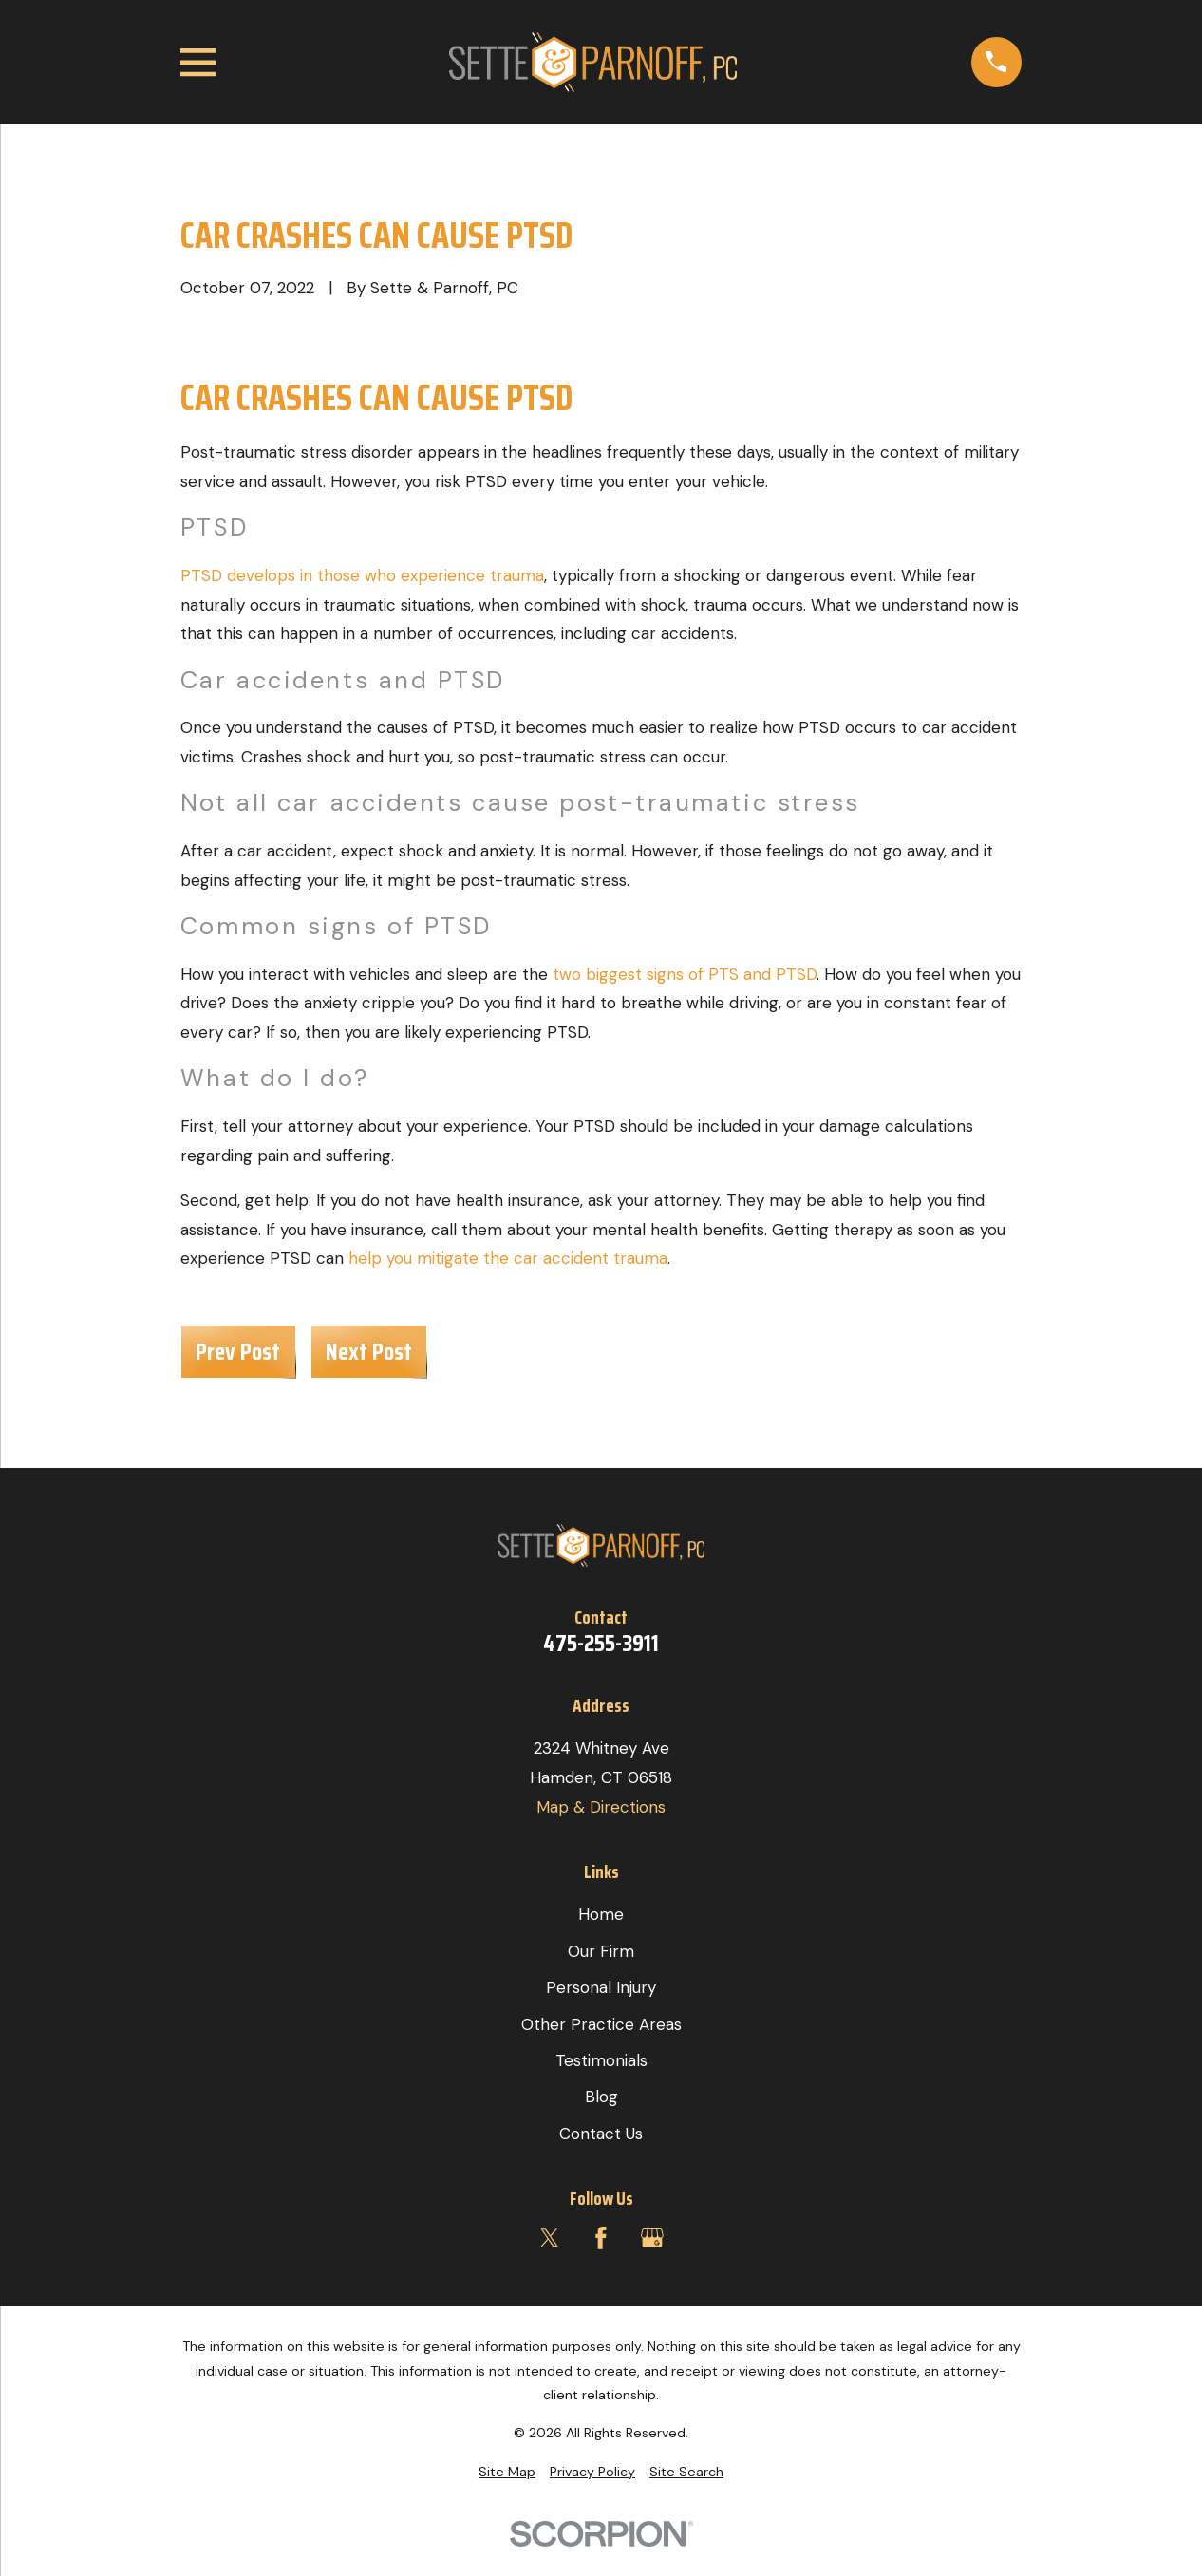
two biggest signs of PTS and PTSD (685, 974)
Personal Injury (601, 1987)
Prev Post (238, 1351)
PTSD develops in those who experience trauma (362, 575)
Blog (601, 2096)
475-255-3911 (601, 1643)
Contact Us (601, 2133)
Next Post (369, 1351)
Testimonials (601, 2060)
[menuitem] (507, 2472)
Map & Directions (601, 1806)
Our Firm (601, 1951)
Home (601, 1914)
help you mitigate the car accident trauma (507, 1258)
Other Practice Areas (601, 2024)
